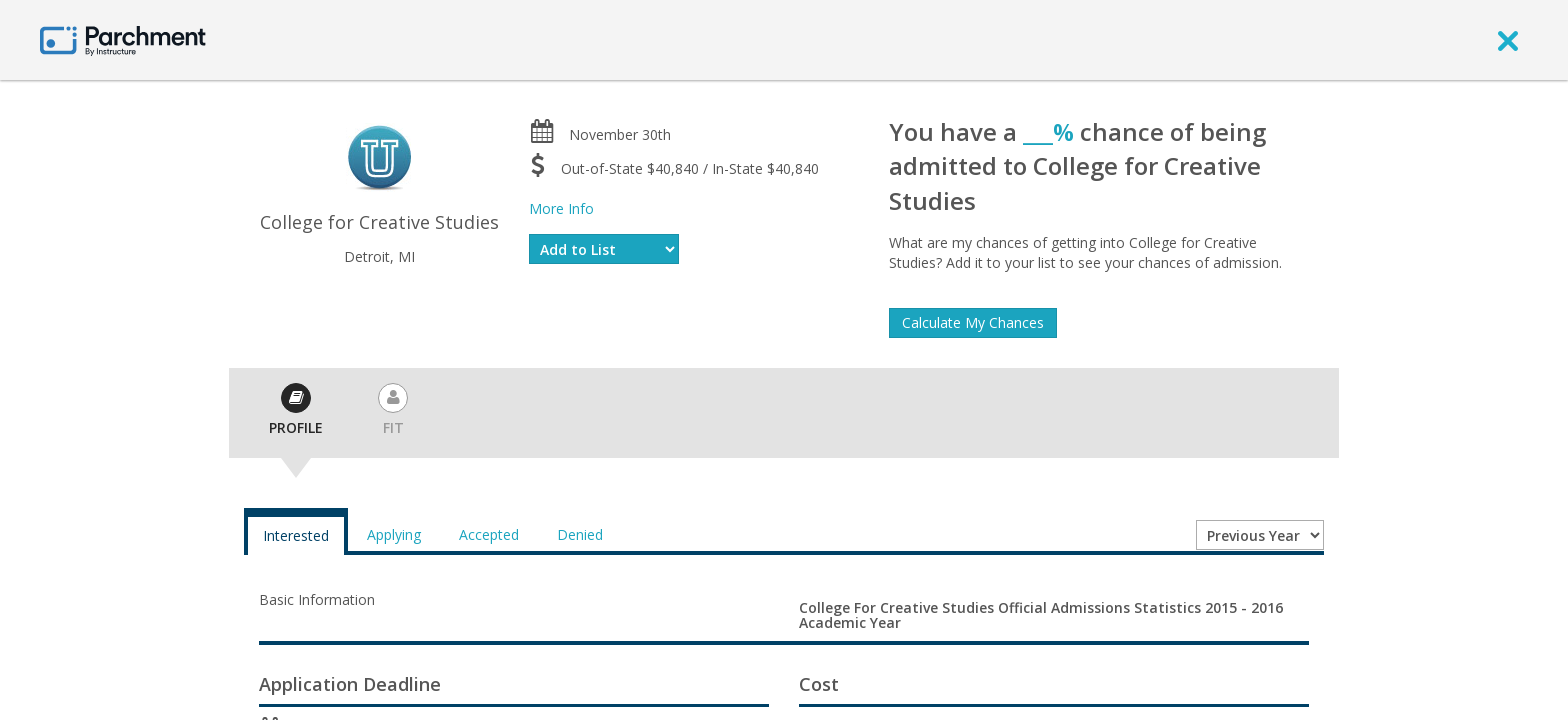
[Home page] (123, 39)
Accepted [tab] (489, 534)
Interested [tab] (296, 535)
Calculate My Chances (973, 322)
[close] (1508, 40)
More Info (561, 208)
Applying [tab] (394, 534)
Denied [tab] (580, 534)
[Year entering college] (1260, 535)
